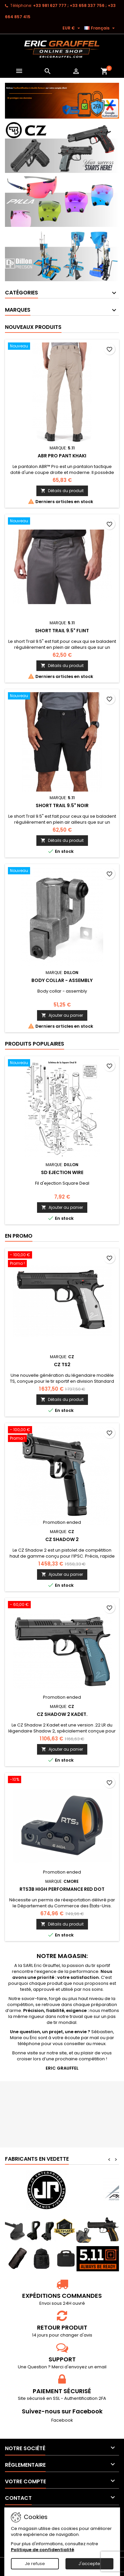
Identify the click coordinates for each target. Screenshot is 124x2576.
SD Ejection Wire (62, 1172)
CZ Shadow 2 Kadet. (62, 1714)
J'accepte (89, 2563)
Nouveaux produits (33, 327)
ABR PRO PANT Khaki (62, 455)
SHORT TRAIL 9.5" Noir (62, 805)
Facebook (62, 2420)
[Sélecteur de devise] (72, 28)
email (100, 2367)
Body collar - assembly (62, 980)
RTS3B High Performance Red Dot (62, 1889)
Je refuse (35, 2563)
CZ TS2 (62, 1364)
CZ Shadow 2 (62, 1539)
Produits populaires (34, 1044)
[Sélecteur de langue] (100, 28)
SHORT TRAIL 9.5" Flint (62, 630)
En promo (18, 1236)
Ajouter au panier (62, 1015)
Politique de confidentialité (42, 2550)
